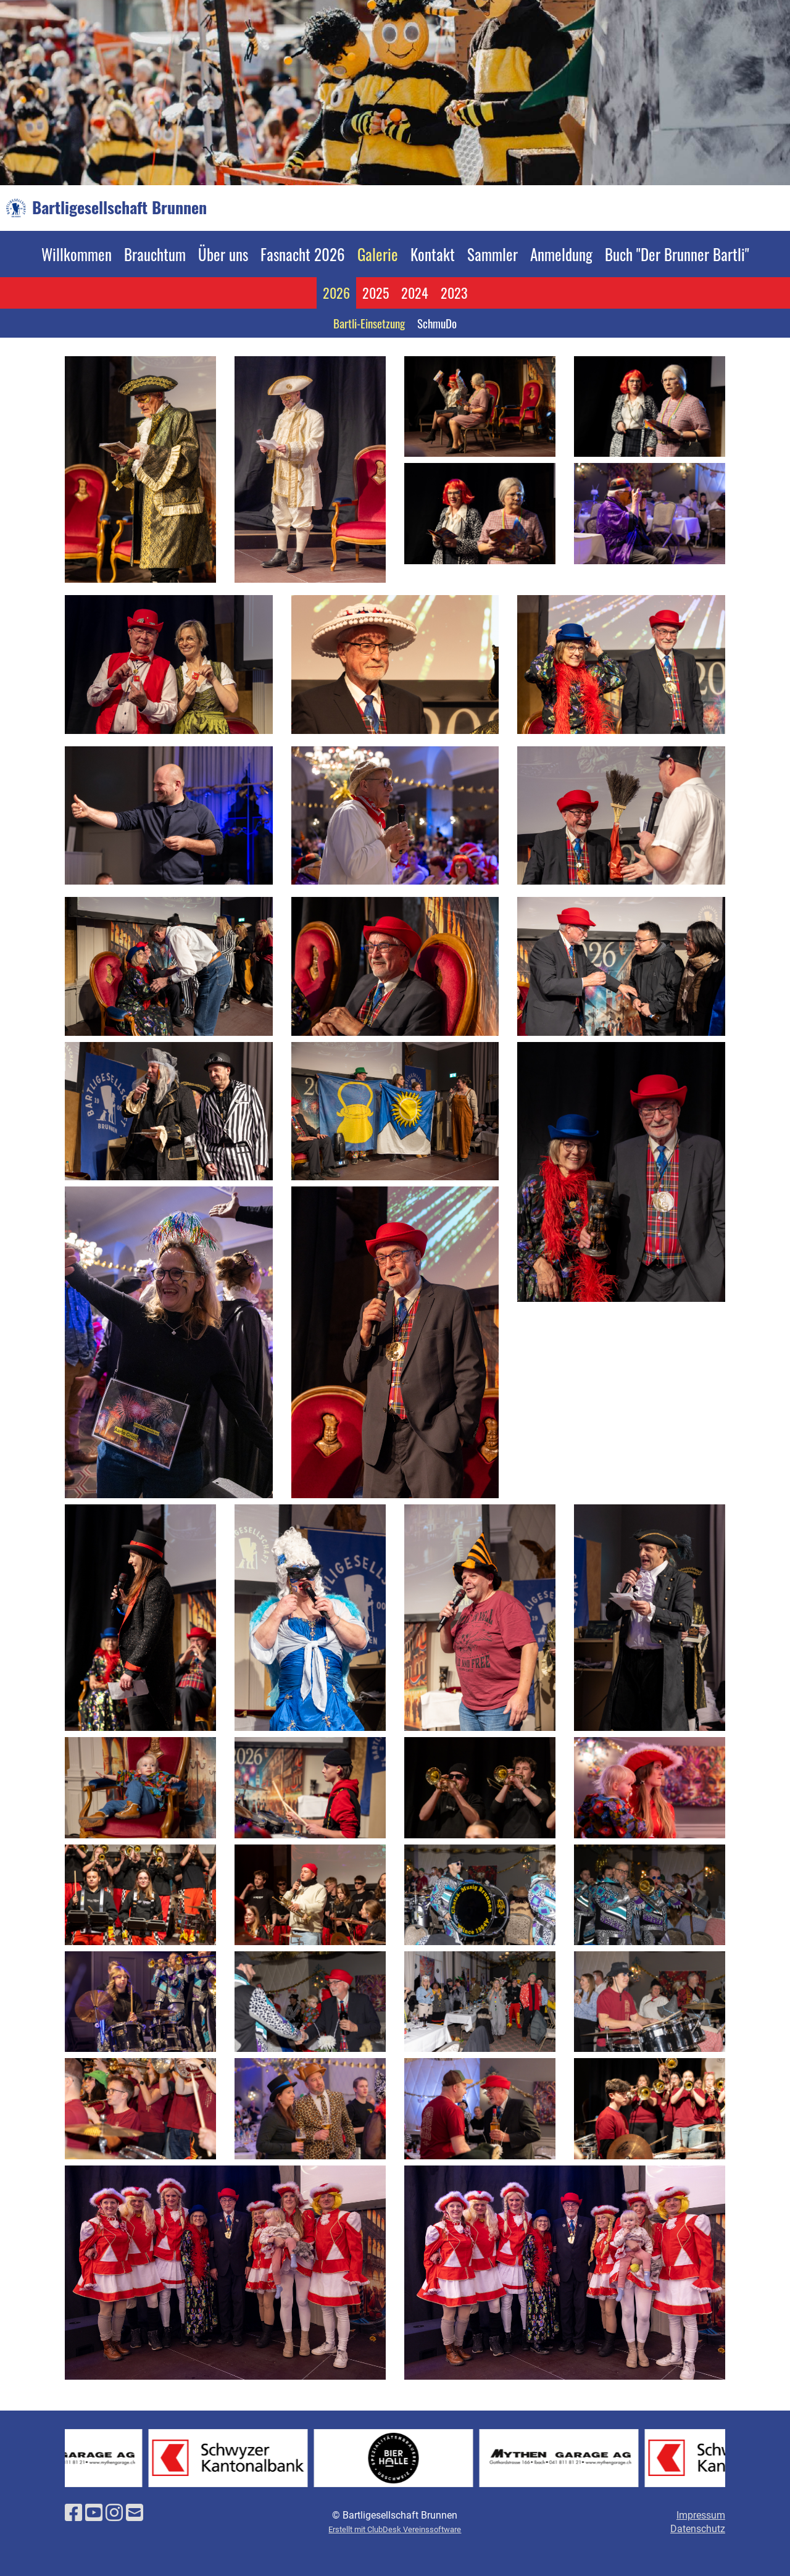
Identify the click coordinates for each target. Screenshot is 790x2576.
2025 (375, 292)
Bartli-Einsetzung (369, 322)
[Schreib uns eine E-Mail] (134, 2513)
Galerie (377, 254)
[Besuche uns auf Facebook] (73, 2513)
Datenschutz (697, 2529)
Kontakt (432, 254)
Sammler (492, 254)
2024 (414, 292)
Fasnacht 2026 (302, 254)
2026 (336, 292)
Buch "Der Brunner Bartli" (677, 254)
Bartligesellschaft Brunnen (119, 207)
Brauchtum (155, 254)
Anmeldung (561, 254)
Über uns (223, 254)
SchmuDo (437, 322)
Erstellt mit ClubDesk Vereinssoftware (394, 2529)
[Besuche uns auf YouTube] (93, 2513)
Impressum (700, 2515)
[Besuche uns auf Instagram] (114, 2513)
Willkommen (76, 254)
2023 (454, 292)
